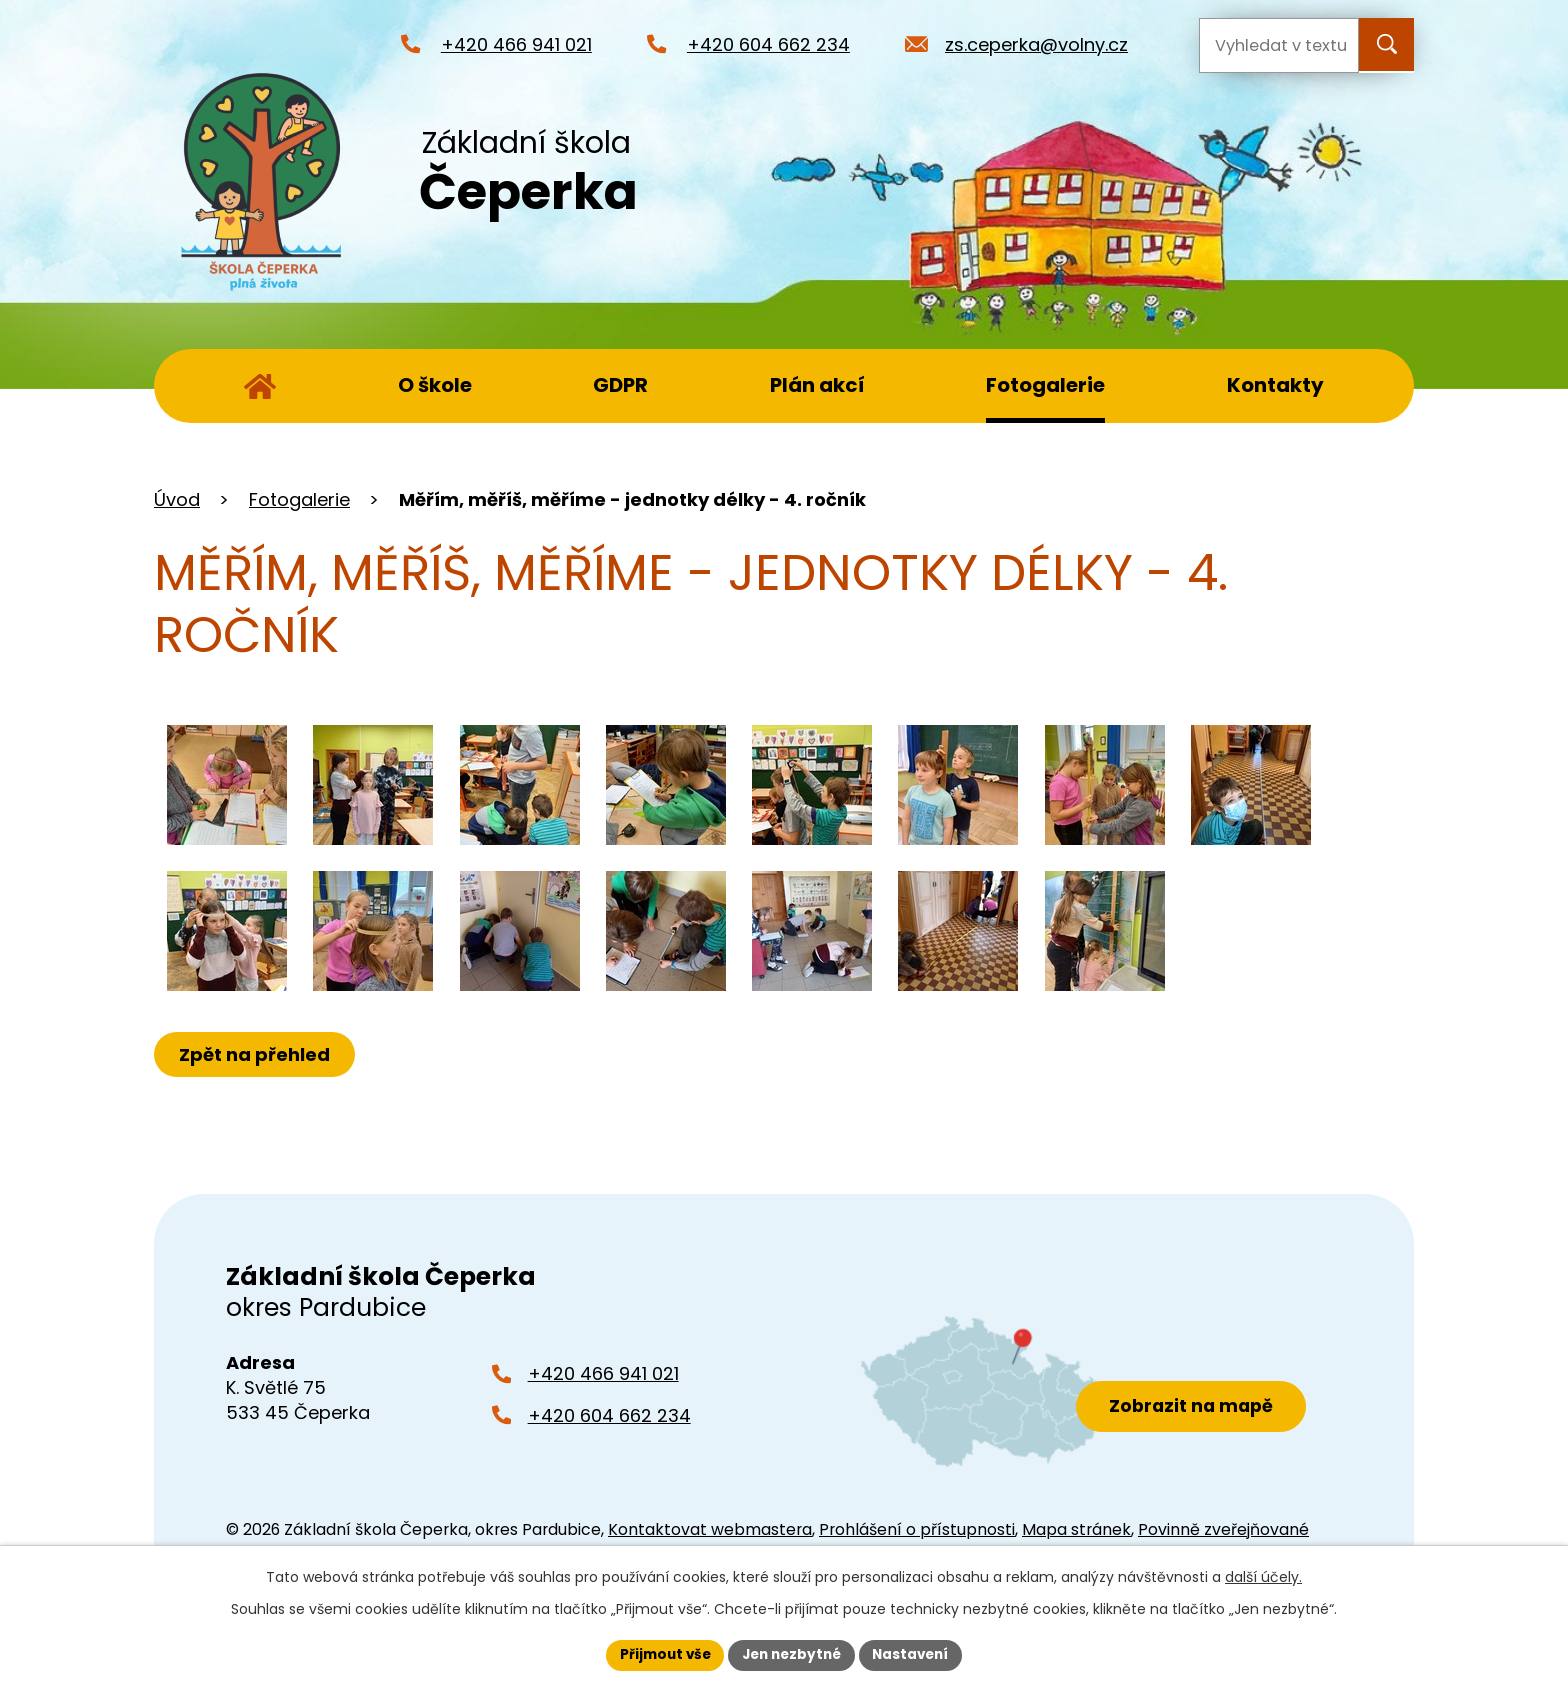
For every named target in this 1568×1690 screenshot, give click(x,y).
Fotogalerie (1045, 385)
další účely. (1263, 1576)
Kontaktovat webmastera (710, 1529)
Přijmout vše (659, 1654)
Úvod (260, 386)
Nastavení (916, 1654)
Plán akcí (817, 385)
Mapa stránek (1076, 1529)
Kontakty (1275, 385)
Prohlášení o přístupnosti (917, 1529)
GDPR (620, 385)
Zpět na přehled (256, 1054)
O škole (435, 385)
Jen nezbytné (791, 1654)
